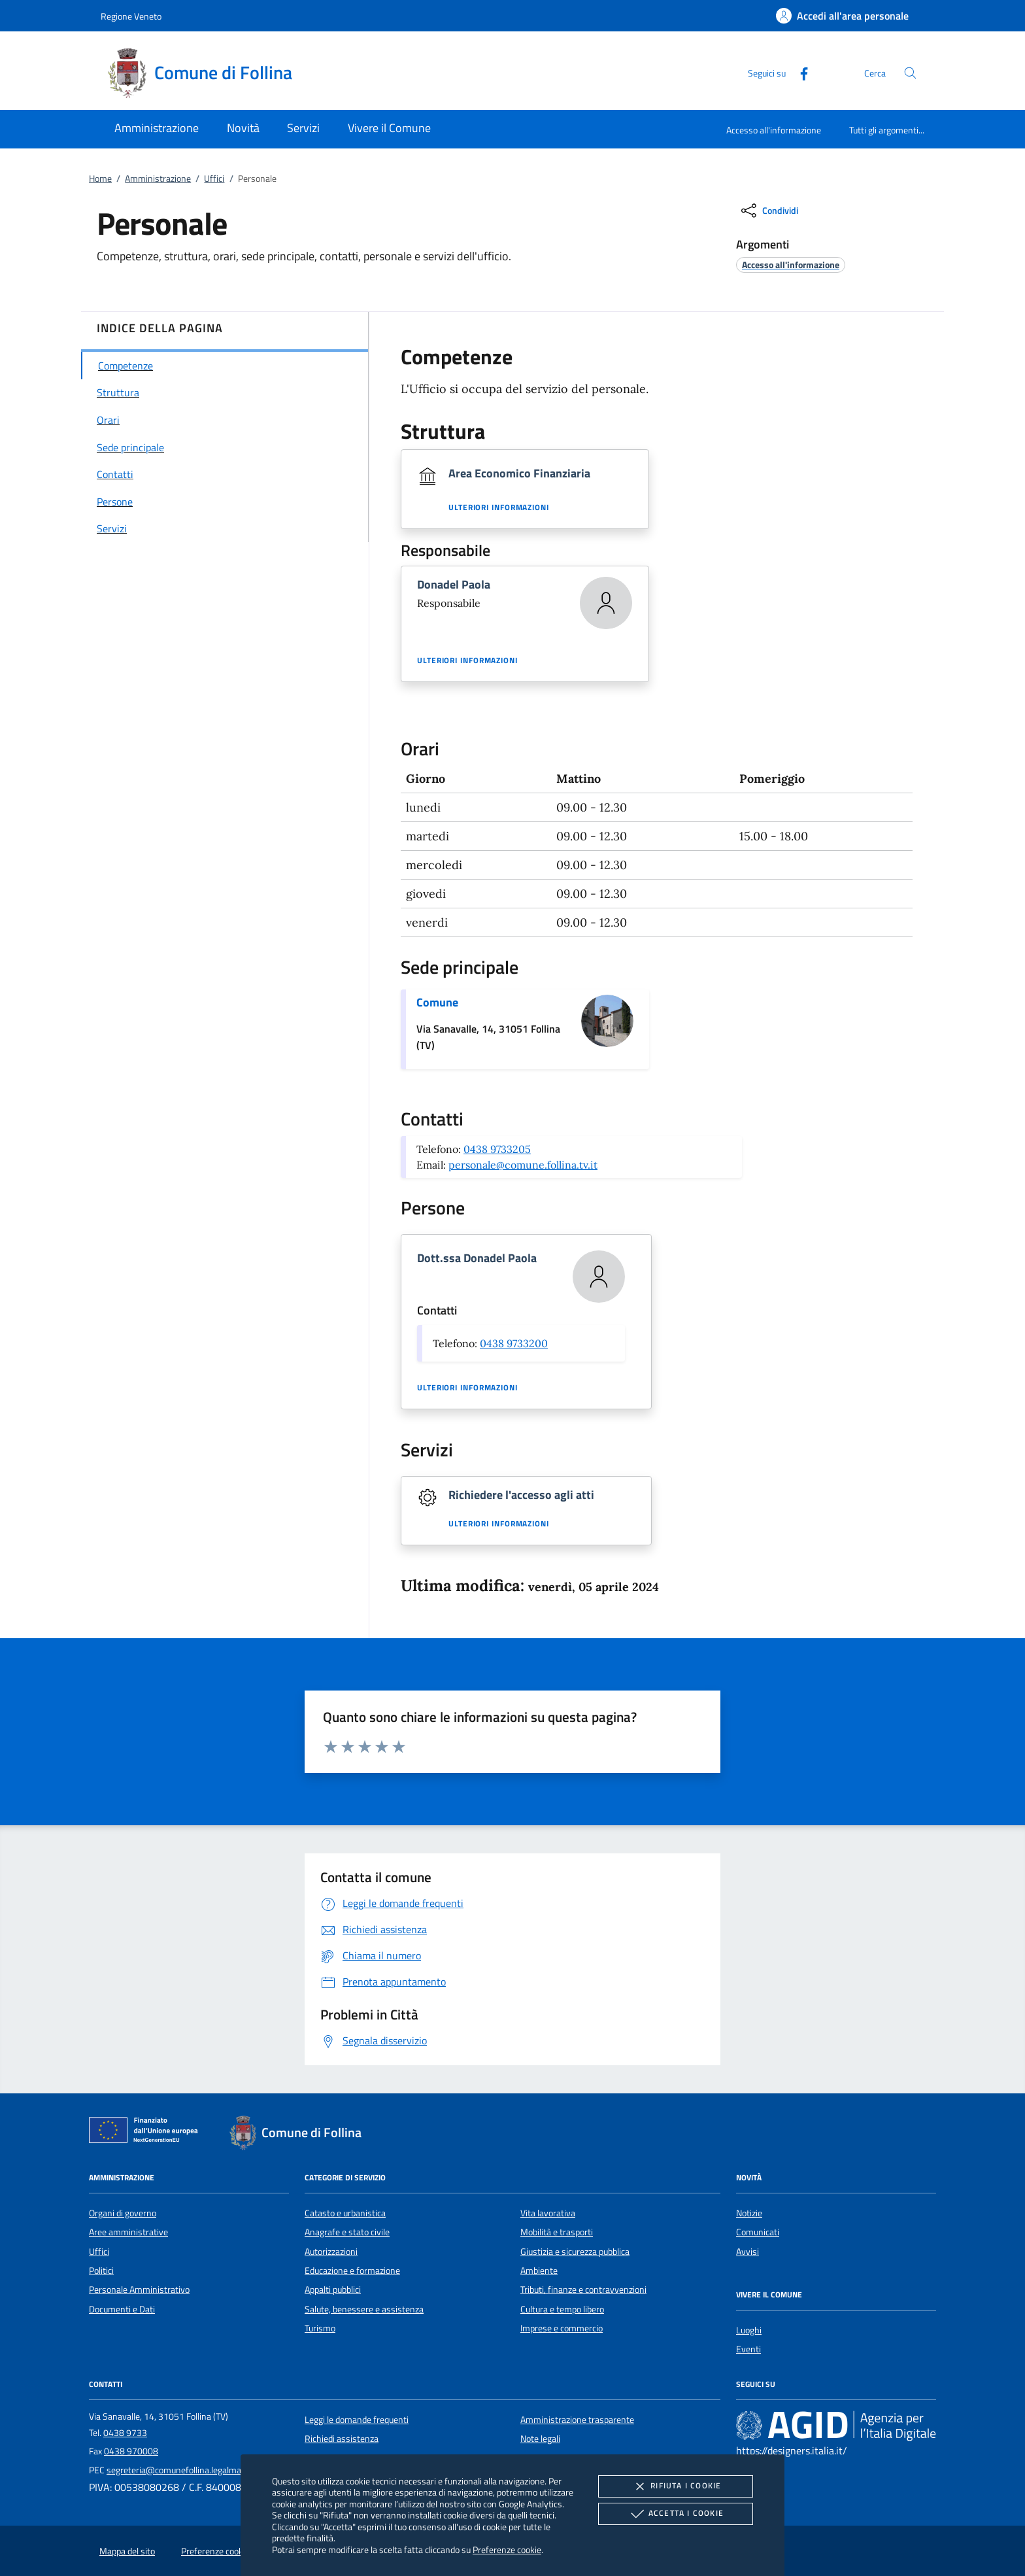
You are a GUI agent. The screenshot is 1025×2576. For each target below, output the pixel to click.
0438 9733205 (497, 1149)
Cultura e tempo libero (562, 2309)
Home (100, 178)
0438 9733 (125, 2433)
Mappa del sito (127, 2551)
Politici (101, 2270)
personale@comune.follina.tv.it (522, 1164)
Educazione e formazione (352, 2270)
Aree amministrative (128, 2232)
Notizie (749, 2213)
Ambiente (539, 2270)
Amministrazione (158, 178)
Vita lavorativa (547, 2213)
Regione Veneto (131, 16)
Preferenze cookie (507, 2549)
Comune (437, 1002)
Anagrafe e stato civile (347, 2232)
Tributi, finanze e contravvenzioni (583, 2289)
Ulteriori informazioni (498, 507)
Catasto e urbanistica (345, 2213)
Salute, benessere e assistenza (364, 2309)
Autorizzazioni (331, 2251)
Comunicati (757, 2232)
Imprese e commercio (561, 2328)
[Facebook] (799, 72)
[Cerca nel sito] (910, 73)
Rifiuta (675, 2486)
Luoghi (749, 2330)
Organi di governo (122, 2213)
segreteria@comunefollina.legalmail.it (179, 2470)
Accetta (676, 2513)
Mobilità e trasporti (556, 2232)
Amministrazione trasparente (577, 2420)
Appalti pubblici (333, 2289)
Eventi (748, 2349)
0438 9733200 (514, 1343)
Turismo (320, 2328)
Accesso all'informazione (773, 130)
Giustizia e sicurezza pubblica (575, 2251)
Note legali (540, 2438)
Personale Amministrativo (139, 2289)
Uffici (214, 178)
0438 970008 (131, 2451)
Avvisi (747, 2251)
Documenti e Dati (122, 2309)
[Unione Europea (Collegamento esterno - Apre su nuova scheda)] (147, 2132)
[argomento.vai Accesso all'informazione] (790, 264)
